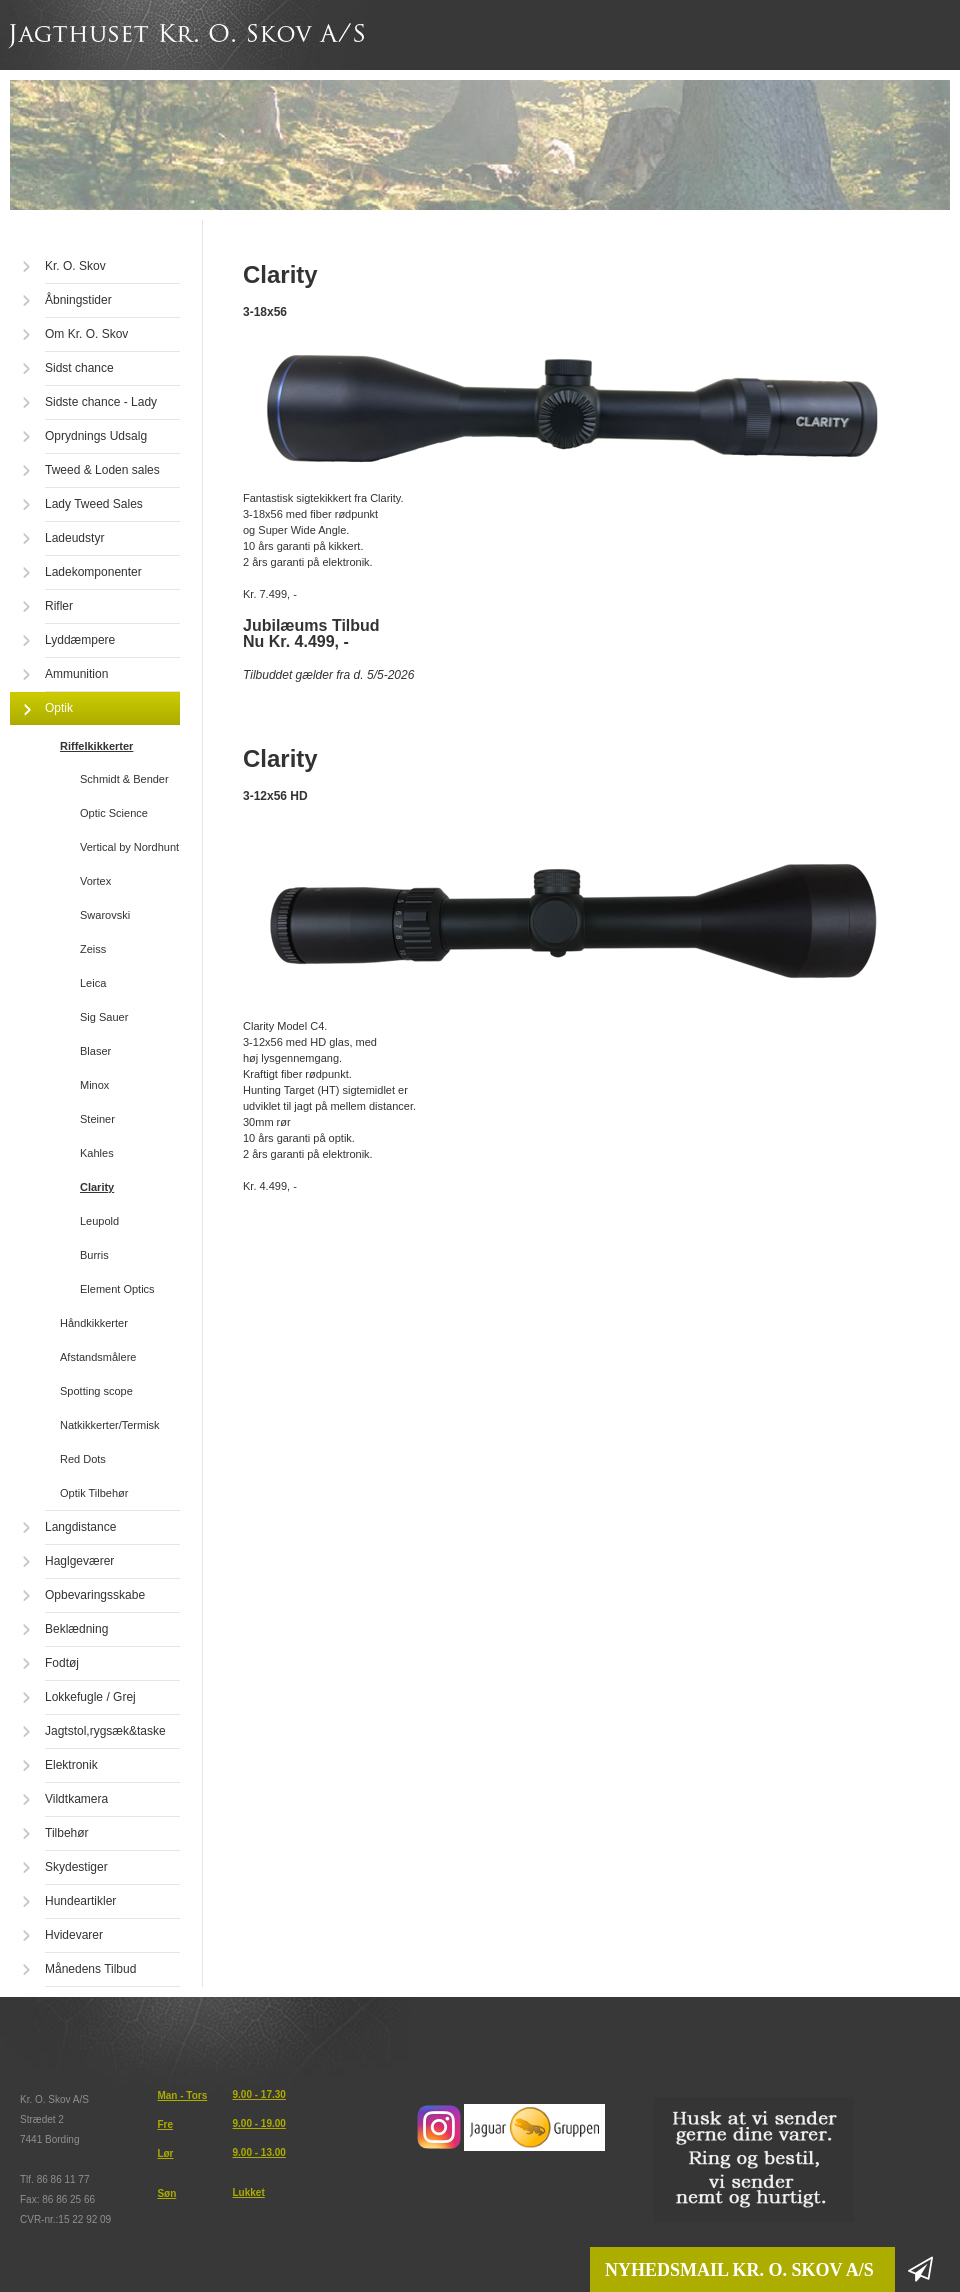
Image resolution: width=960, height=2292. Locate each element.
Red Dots (83, 1459)
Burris (94, 1255)
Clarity (97, 1187)
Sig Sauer (104, 1017)
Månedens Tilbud (90, 1969)
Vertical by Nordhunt (129, 847)
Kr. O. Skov (75, 266)
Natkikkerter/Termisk (110, 1425)
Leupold (99, 1221)
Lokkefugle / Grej (90, 1697)
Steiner (97, 1119)
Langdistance (80, 1527)
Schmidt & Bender (124, 779)
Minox (94, 1085)
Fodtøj (62, 1663)
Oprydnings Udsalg (96, 436)
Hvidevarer (74, 1935)
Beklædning (76, 1629)
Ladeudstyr (74, 538)
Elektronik (71, 1765)
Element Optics (117, 1289)
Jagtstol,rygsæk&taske (105, 1731)
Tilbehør (67, 1833)
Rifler (59, 606)
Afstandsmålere (98, 1357)
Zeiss (93, 949)
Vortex (95, 881)
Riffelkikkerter (96, 746)
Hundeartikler (80, 1901)
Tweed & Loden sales (102, 470)
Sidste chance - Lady (101, 402)
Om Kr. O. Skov (86, 334)
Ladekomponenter (93, 572)
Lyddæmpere (80, 640)
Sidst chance (79, 368)
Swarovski (105, 915)
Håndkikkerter (94, 1323)
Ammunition (76, 674)
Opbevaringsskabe (95, 1595)
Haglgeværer (79, 1561)
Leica (93, 983)
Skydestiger (76, 1867)
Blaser (95, 1051)
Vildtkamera (76, 1799)
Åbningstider (78, 300)
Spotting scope (96, 1391)
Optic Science (114, 813)
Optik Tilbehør (94, 1493)
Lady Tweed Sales (94, 504)
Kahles (97, 1153)
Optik (59, 708)
